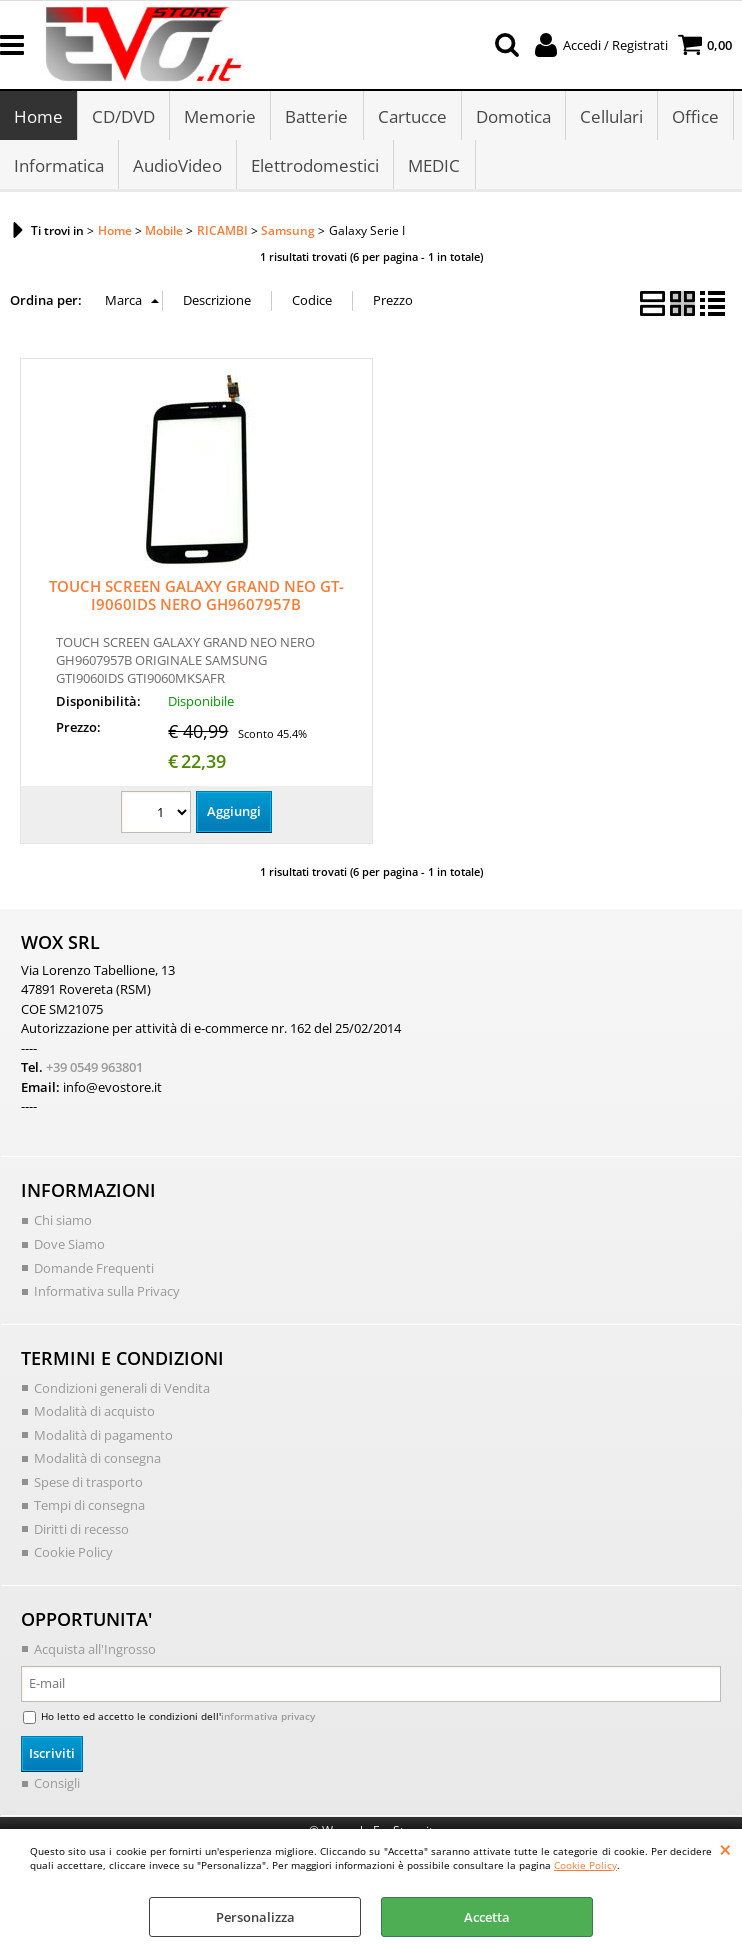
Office (694, 117)
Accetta (487, 1917)
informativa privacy (268, 1719)
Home (38, 117)
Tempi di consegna (89, 1508)
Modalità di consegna (97, 1461)
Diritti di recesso (81, 1532)
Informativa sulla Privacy (107, 1294)
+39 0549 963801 (94, 1071)
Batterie (316, 117)
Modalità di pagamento (103, 1438)
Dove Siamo (69, 1247)
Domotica (512, 117)
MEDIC (434, 168)
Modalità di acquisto (94, 1414)
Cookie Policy (585, 1865)
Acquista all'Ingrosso (95, 1652)
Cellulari (610, 117)
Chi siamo (63, 1224)
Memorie (220, 117)
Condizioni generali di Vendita (122, 1391)
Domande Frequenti (94, 1271)
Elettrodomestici (315, 168)
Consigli (57, 1786)
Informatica (59, 168)
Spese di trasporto (88, 1485)
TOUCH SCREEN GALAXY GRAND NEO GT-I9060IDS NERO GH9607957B (196, 599)
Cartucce (411, 117)
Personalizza (255, 1917)
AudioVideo (177, 168)
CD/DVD (123, 117)
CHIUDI (725, 1849)
